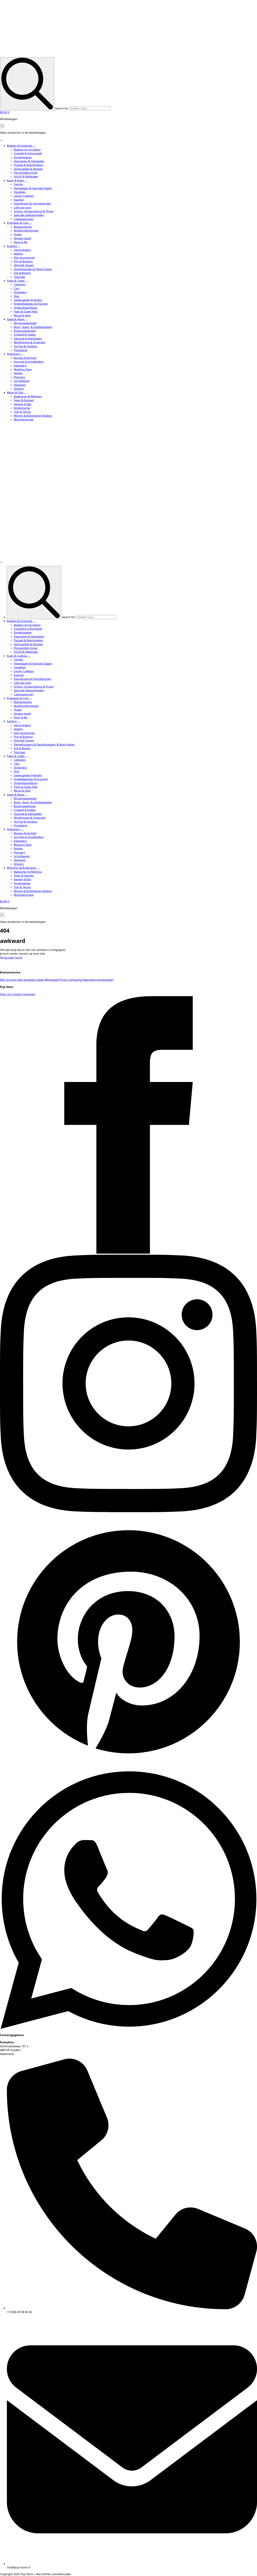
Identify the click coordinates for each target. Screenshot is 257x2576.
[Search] (27, 83)
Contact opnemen (23, 994)
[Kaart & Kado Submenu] (26, 181)
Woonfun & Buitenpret (22, 868)
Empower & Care (18, 223)
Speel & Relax (16, 319)
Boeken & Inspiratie (20, 146)
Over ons (6, 994)
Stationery (14, 354)
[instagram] (128, 1511)
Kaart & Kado (16, 180)
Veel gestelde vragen (31, 980)
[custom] (128, 1769)
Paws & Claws (16, 281)
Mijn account (8, 980)
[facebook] (128, 1253)
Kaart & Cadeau (17, 656)
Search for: (62, 108)
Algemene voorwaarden (98, 980)
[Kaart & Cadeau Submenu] (29, 656)
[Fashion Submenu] (19, 247)
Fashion (12, 246)
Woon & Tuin (15, 392)
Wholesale (52, 980)
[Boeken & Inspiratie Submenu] (34, 146)
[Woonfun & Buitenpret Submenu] (38, 868)
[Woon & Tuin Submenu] (25, 393)
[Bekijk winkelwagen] (4, 112)
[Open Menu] (1, 140)
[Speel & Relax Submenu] (26, 320)
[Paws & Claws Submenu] (26, 281)
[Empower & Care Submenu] (30, 223)
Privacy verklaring (71, 980)
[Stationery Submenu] (22, 354)
